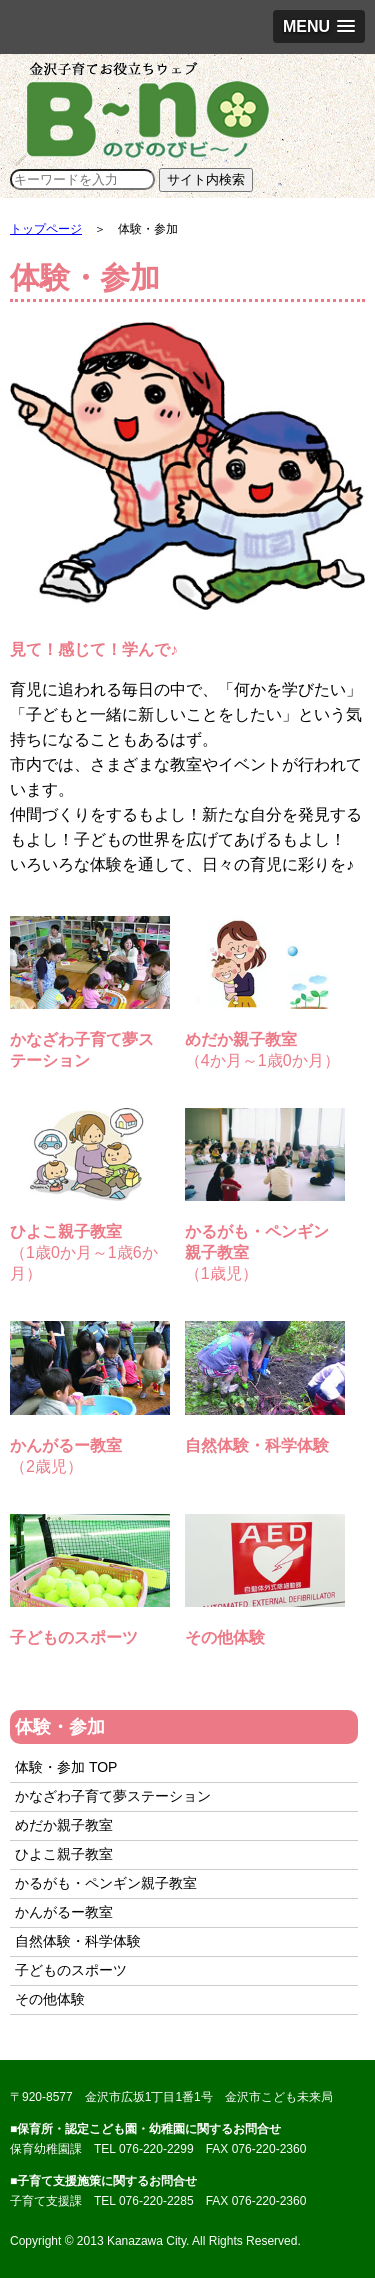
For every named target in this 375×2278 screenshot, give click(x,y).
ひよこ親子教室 (64, 1854)
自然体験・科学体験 (78, 1941)
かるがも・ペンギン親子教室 (106, 1883)
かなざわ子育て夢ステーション (113, 1796)
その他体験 (50, 1999)
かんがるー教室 (64, 1912)
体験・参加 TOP (66, 1767)
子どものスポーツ (71, 1970)
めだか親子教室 (64, 1825)
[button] (319, 26)
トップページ (46, 229)
